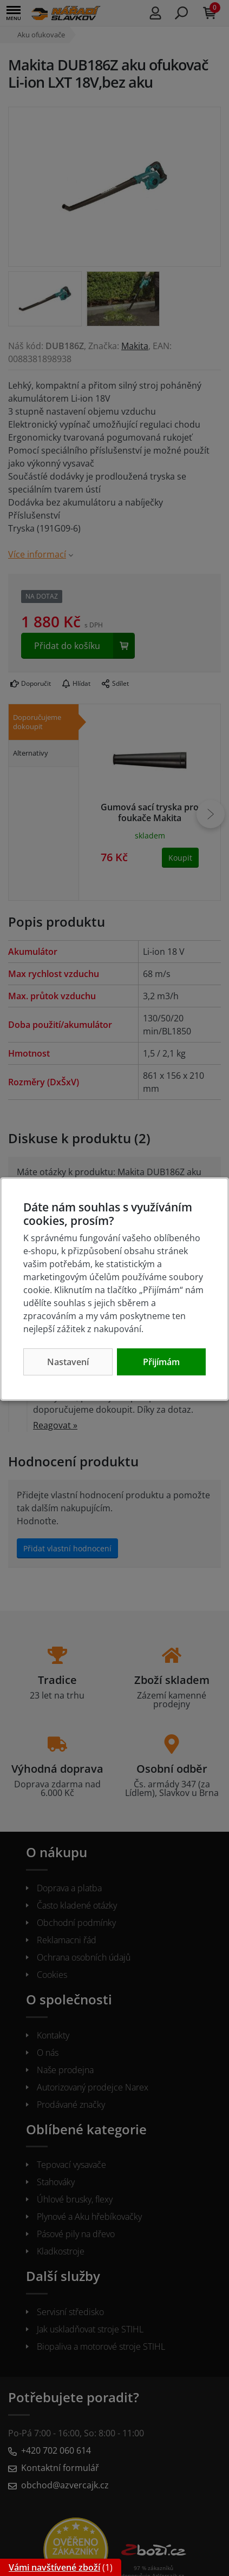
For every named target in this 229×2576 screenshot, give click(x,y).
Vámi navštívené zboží (54, 2567)
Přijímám (161, 1362)
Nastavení (68, 1362)
